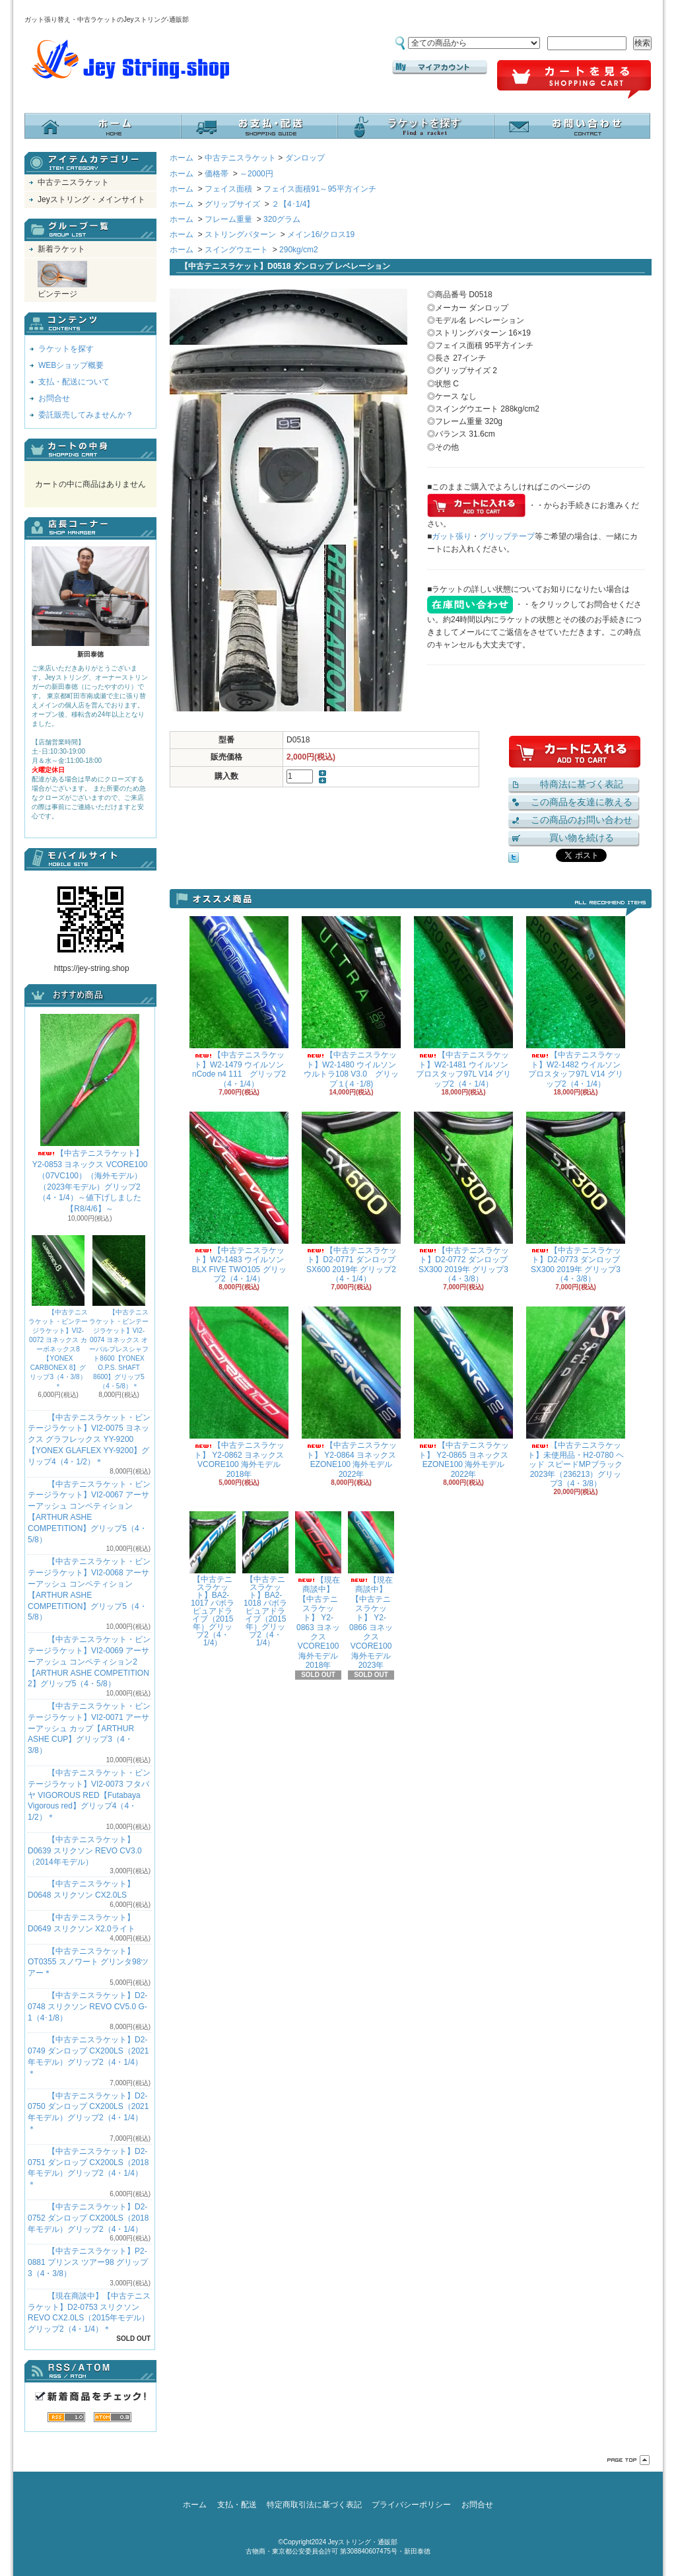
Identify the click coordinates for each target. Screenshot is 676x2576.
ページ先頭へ (628, 2460)
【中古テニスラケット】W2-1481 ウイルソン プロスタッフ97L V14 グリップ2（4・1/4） (463, 1002)
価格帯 (216, 173)
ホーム (102, 126)
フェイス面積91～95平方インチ (319, 189)
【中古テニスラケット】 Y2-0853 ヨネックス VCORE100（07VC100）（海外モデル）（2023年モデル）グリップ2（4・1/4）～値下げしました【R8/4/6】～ (90, 1113)
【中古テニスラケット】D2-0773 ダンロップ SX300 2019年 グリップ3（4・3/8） (575, 1197)
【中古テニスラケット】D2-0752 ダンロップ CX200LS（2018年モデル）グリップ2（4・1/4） (88, 2218)
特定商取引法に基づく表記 (314, 2504)
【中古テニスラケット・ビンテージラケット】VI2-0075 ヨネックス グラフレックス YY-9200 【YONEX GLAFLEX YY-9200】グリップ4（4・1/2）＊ (89, 1439)
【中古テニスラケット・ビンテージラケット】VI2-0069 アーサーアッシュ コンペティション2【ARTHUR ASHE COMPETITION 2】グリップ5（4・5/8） (89, 1661)
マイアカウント (439, 67)
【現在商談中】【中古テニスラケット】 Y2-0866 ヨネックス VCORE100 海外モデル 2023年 (371, 1590)
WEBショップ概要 (71, 365)
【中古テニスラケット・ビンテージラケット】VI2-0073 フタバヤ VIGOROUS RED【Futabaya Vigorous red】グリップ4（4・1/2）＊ (89, 1795)
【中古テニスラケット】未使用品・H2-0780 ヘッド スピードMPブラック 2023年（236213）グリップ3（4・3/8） (575, 1397)
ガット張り (451, 536)
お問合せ (572, 126)
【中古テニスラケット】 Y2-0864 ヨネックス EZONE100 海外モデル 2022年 (351, 1392)
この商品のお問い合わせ (581, 819)
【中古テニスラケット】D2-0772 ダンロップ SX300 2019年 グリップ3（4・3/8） (463, 1197)
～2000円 (256, 173)
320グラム (281, 219)
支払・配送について (259, 126)
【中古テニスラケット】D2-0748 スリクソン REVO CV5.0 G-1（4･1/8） (87, 2006)
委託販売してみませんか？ (85, 414)
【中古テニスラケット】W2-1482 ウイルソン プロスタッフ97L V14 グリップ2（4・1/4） (575, 1002)
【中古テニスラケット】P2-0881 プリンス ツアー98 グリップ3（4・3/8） (88, 2262)
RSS (66, 2417)
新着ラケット (61, 249)
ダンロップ (305, 157)
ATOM (112, 2417)
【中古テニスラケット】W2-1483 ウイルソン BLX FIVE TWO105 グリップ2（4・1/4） (238, 1197)
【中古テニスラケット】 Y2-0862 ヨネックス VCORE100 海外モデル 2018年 (238, 1392)
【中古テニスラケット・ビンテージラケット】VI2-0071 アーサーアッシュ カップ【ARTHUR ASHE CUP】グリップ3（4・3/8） (89, 1728)
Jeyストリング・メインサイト (91, 199)
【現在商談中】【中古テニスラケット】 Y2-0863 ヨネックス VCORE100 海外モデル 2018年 (318, 1590)
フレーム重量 (228, 219)
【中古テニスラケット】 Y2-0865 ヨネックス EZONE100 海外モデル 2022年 (463, 1392)
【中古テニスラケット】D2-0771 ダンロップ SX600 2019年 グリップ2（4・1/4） (351, 1197)
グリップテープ (507, 536)
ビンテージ (62, 280)
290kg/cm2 (298, 249)
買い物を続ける (581, 837)
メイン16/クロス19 (321, 234)
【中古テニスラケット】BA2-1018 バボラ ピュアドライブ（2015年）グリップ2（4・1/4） (265, 1579)
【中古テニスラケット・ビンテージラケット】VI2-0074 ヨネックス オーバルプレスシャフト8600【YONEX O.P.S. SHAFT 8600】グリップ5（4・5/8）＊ (119, 1312)
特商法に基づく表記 (581, 784)
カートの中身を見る (90, 450)
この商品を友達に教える (581, 802)
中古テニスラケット (73, 182)
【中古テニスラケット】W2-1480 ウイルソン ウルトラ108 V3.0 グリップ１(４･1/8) (351, 1002)
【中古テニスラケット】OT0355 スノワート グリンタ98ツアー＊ (88, 1962)
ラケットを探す (415, 126)
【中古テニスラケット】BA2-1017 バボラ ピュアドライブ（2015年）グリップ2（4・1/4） (212, 1579)
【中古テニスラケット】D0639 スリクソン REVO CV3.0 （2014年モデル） (85, 1851)
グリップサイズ (232, 204)
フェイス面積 (228, 189)
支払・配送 (237, 2504)
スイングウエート (236, 249)
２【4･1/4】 (292, 204)
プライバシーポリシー (411, 2504)
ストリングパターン (240, 234)
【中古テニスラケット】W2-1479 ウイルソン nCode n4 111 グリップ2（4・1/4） (238, 1002)
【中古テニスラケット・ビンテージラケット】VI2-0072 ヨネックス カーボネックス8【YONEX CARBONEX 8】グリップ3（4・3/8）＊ (58, 1312)
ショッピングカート (574, 80)
